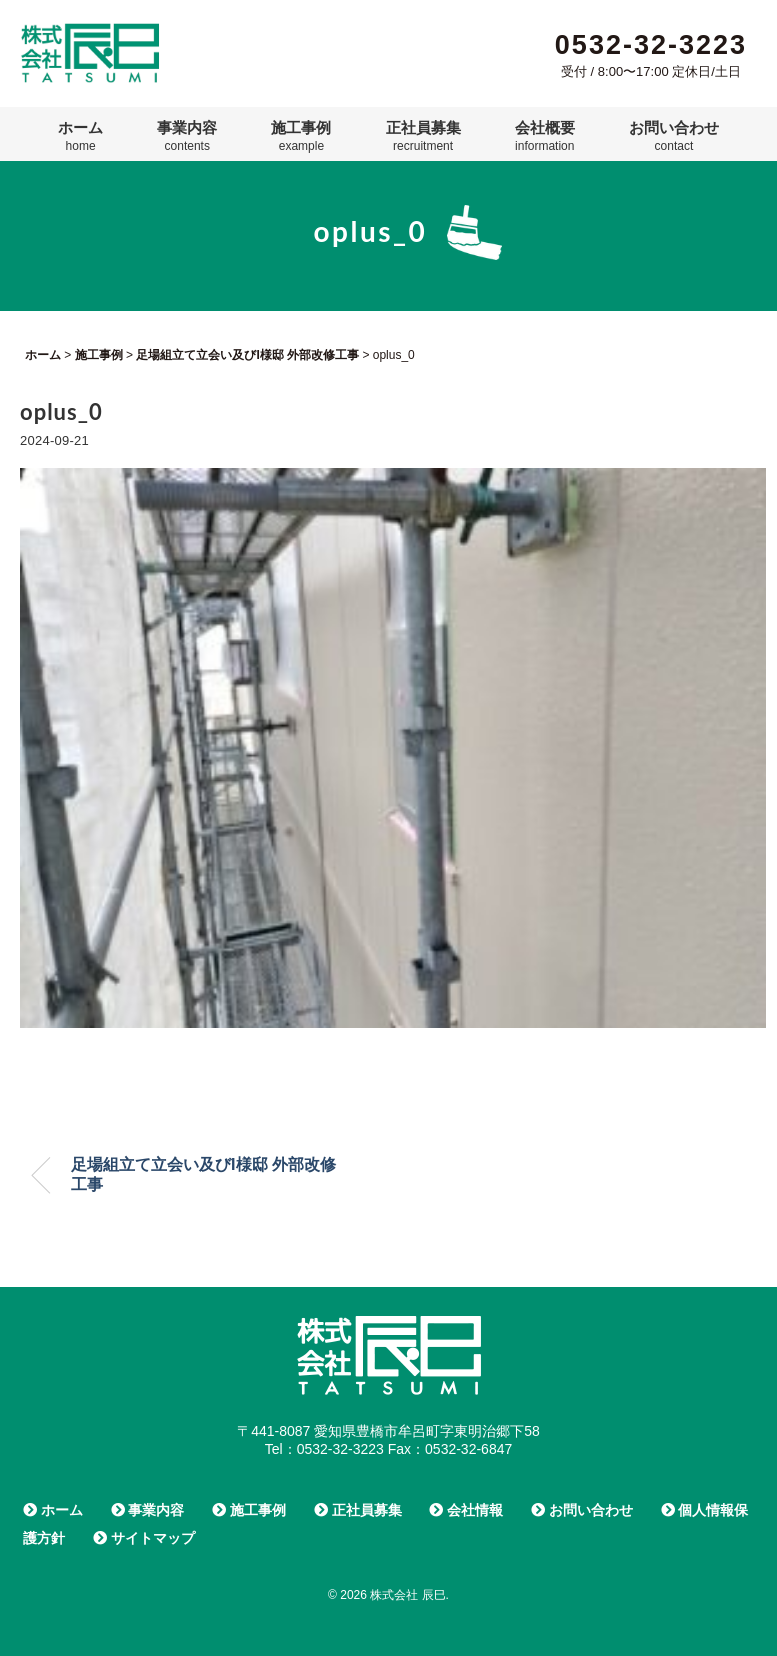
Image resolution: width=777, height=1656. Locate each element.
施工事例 (301, 136)
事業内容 (187, 136)
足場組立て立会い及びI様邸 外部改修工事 (203, 1174)
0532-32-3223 (651, 45)
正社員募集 (423, 136)
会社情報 (466, 1510)
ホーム (80, 136)
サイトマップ (144, 1538)
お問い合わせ (674, 136)
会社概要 (545, 136)
